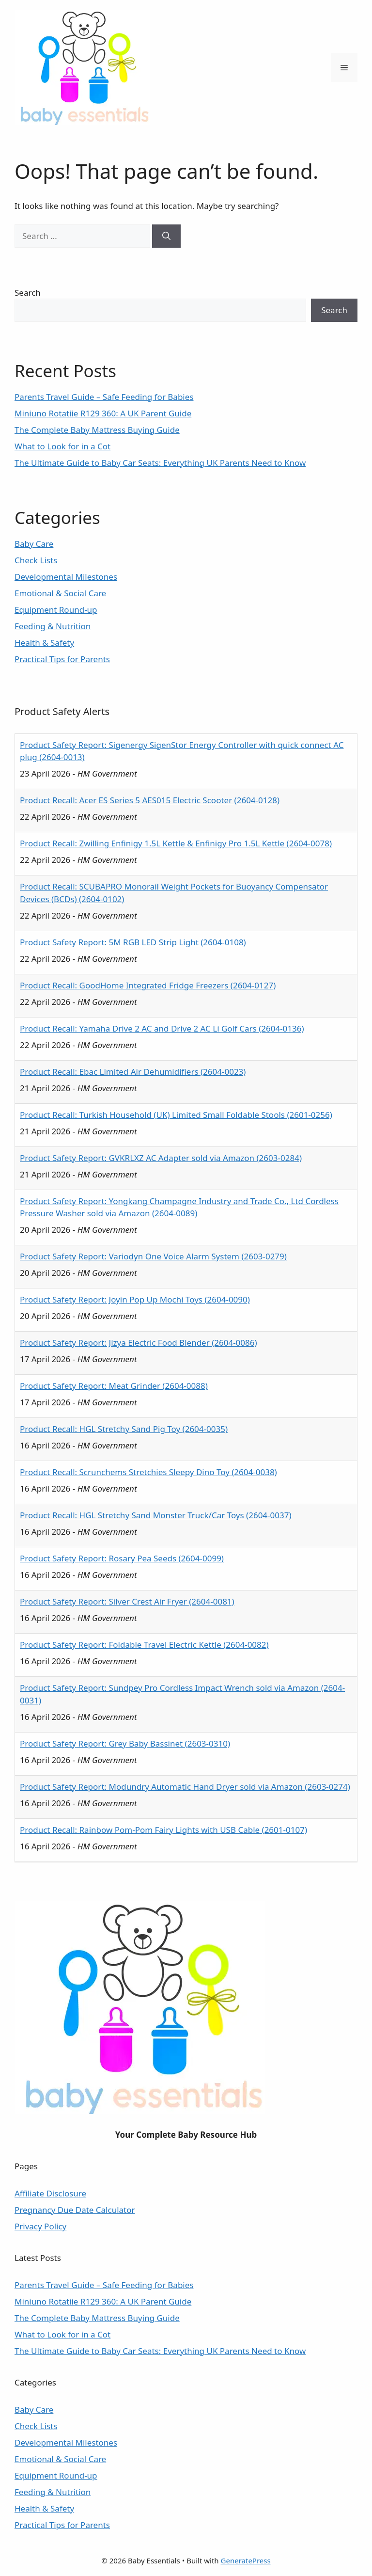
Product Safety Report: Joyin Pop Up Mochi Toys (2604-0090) (135, 1299)
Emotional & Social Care (60, 593)
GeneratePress (246, 2560)
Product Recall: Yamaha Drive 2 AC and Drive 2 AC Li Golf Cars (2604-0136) (162, 1028)
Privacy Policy (40, 2226)
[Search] (166, 236)
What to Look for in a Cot (62, 446)
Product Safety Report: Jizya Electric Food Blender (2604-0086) (138, 1342)
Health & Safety (44, 642)
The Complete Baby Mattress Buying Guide (97, 429)
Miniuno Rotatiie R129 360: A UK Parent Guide (103, 413)
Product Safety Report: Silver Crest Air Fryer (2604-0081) (127, 1601)
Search (28, 292)
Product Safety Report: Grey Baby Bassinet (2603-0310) (125, 1743)
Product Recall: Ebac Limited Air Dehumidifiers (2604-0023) (133, 1071)
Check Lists (36, 560)
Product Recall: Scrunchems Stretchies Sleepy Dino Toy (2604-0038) (148, 1472)
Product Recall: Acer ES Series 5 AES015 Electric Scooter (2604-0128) (149, 800)
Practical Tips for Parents (62, 659)
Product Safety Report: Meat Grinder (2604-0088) (114, 1385)
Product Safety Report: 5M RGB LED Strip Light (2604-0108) (133, 942)
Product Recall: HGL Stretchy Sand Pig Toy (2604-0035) (124, 1428)
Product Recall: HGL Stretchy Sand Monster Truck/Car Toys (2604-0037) (156, 1515)
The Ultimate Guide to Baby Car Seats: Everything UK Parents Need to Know (160, 462)
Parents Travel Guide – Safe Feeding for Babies (104, 396)
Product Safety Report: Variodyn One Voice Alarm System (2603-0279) (153, 1256)
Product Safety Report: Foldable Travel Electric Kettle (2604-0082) (144, 1644)
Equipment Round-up (56, 609)
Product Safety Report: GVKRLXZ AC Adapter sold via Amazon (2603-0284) (161, 1157)
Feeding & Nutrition (53, 626)
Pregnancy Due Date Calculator (75, 2209)
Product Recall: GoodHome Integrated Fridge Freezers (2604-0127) (148, 985)
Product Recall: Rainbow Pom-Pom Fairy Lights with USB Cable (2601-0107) (163, 1829)
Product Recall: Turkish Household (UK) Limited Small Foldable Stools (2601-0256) (176, 1114)
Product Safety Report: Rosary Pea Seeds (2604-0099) (122, 1558)
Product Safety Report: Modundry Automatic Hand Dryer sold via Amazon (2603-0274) (185, 1786)
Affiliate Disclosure (50, 2193)
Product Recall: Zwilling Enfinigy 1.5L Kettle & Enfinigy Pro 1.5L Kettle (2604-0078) (176, 843)
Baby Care (34, 543)
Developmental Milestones (66, 576)
